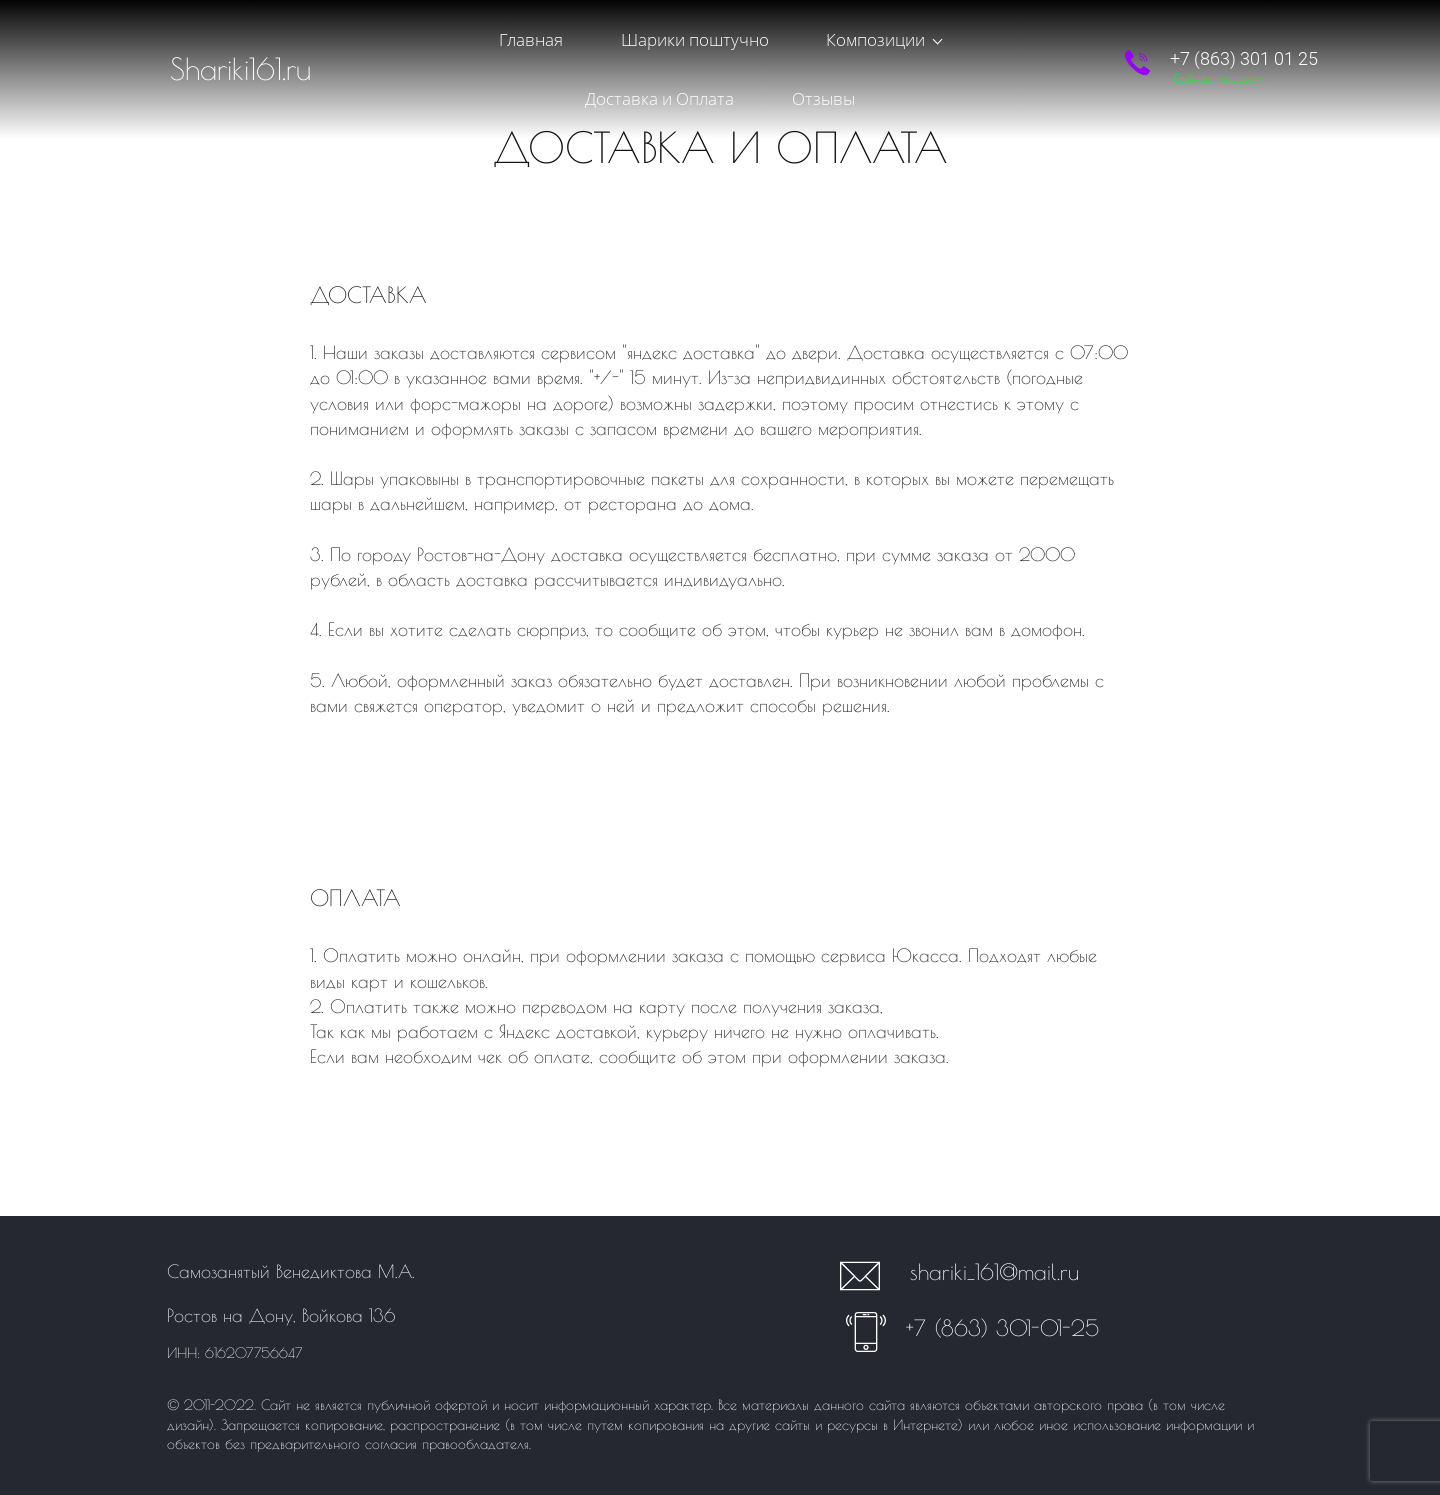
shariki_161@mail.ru (994, 1272)
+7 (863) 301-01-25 (1002, 1328)
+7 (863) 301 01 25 (1244, 44)
